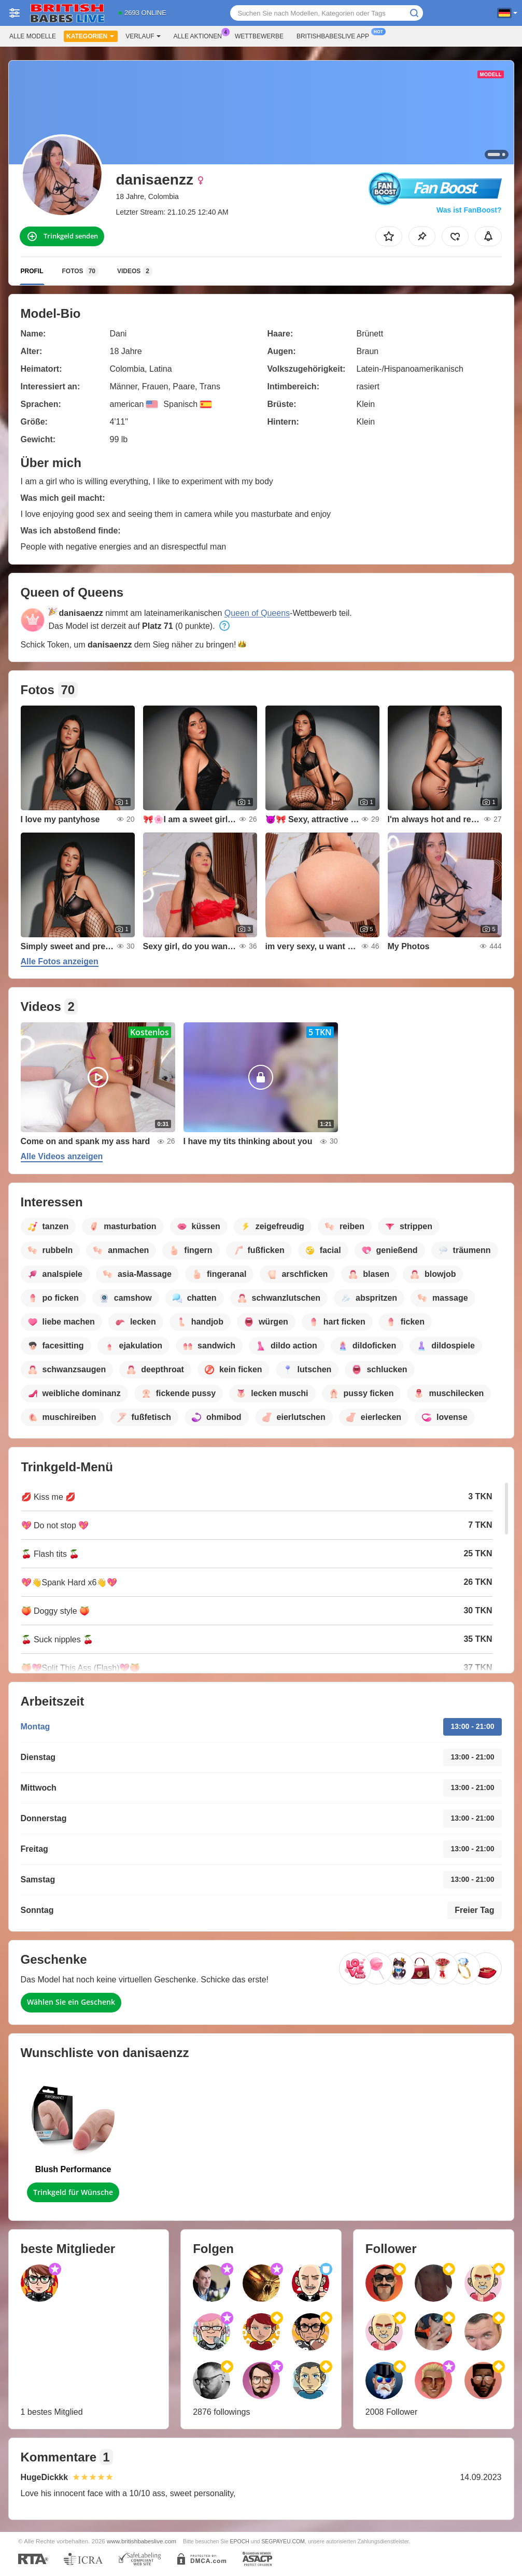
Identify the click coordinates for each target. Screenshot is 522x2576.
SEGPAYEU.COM (283, 2541)
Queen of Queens (257, 613)
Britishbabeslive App (335, 35)
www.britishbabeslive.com (141, 2541)
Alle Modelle (32, 36)
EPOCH (239, 2541)
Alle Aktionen (200, 35)
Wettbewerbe (259, 36)
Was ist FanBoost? (469, 210)
